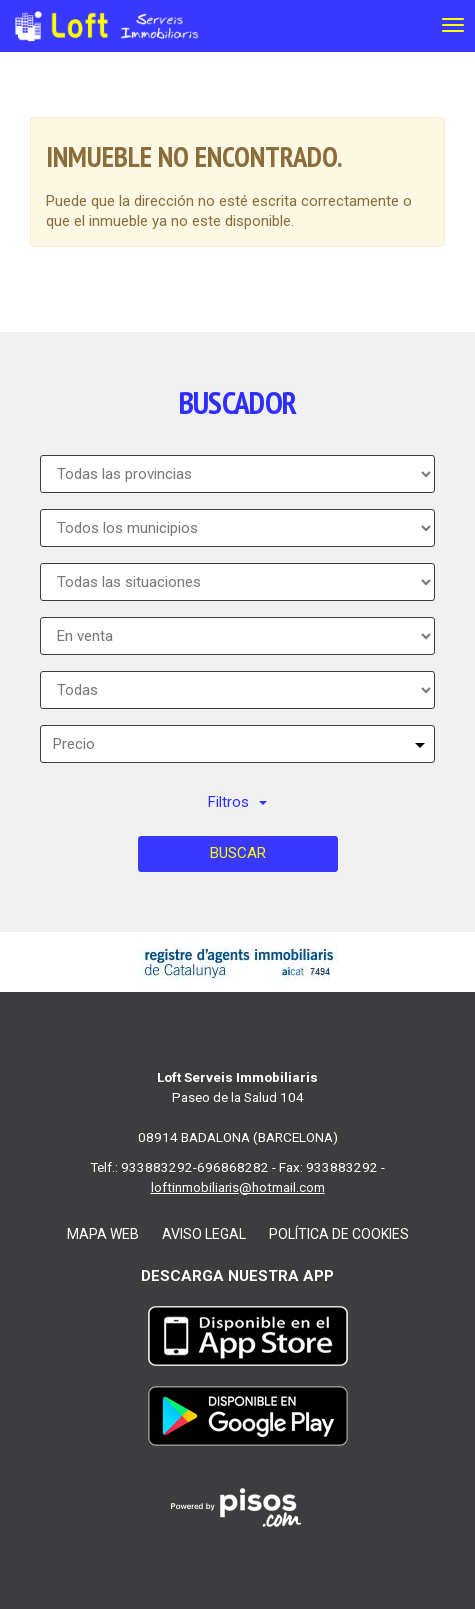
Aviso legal (204, 1234)
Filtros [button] (237, 802)
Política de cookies (339, 1234)
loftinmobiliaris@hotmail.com (238, 1187)
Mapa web (103, 1234)
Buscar (238, 853)
